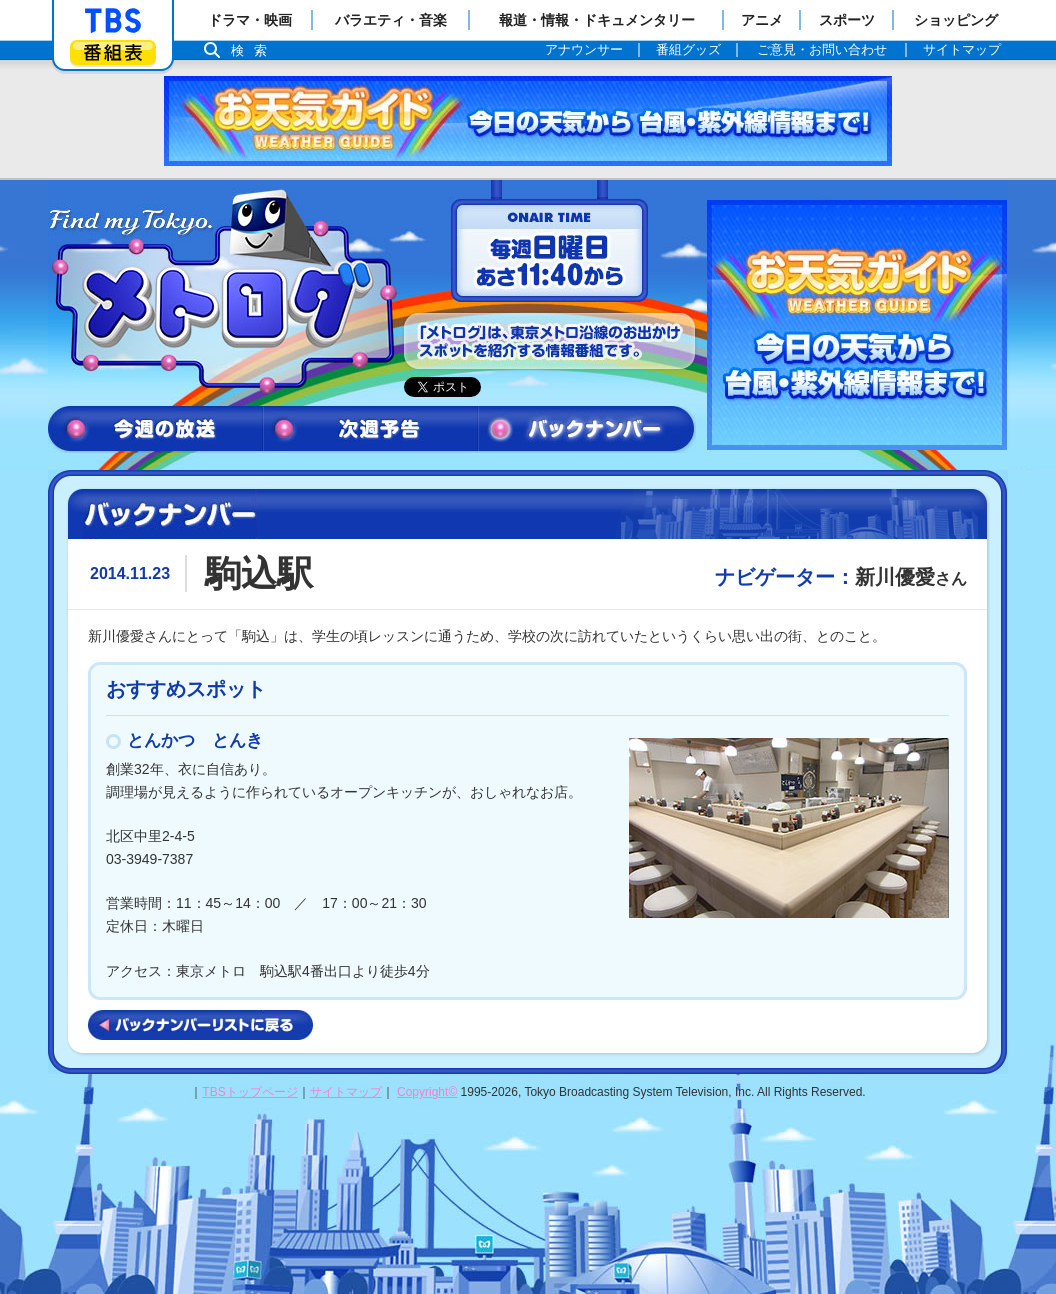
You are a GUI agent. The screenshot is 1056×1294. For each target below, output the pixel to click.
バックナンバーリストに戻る (200, 1025)
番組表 (113, 52)
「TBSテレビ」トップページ (113, 21)
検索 (254, 50)
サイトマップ (346, 1092)
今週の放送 (155, 429)
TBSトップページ (249, 1092)
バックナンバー (587, 429)
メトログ (221, 292)
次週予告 (370, 429)
